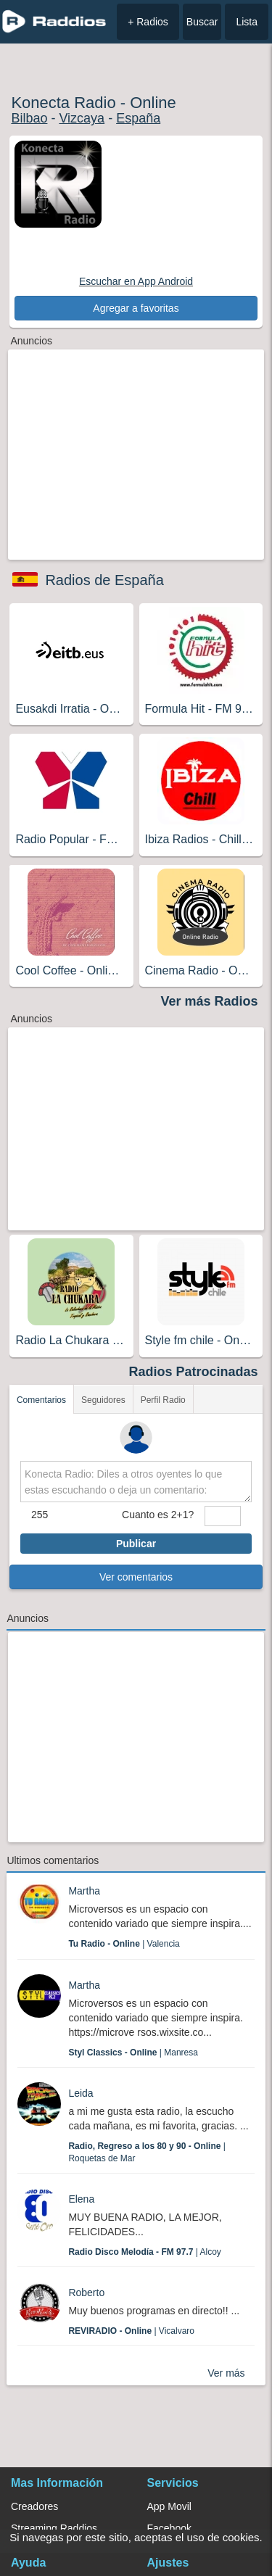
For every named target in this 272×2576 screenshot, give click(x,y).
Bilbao (29, 118)
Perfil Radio (163, 1400)
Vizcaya (81, 118)
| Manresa (133, 2052)
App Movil (169, 2506)
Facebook (169, 2528)
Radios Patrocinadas (193, 1371)
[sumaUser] (223, 1516)
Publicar (136, 1543)
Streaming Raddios (54, 2528)
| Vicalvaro (131, 2331)
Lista (246, 22)
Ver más (225, 2373)
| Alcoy (144, 2252)
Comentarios (41, 1400)
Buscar (202, 22)
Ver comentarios (136, 1577)
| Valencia (123, 1944)
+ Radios (148, 22)
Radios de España (104, 580)
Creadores (34, 2506)
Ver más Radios (209, 1001)
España (138, 118)
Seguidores (103, 1400)
